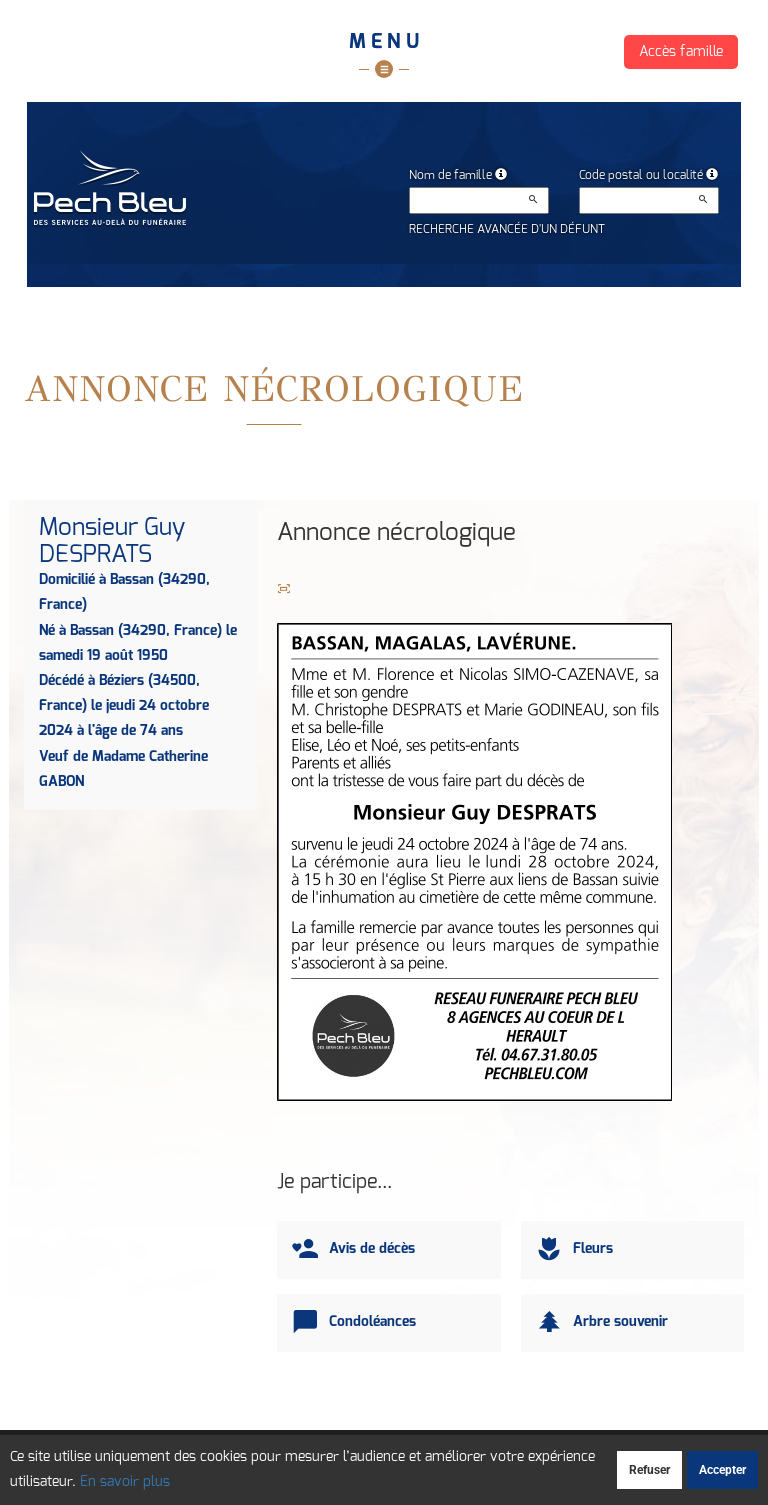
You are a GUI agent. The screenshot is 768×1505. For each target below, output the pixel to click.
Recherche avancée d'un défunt (507, 229)
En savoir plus (125, 1482)
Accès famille (681, 52)
